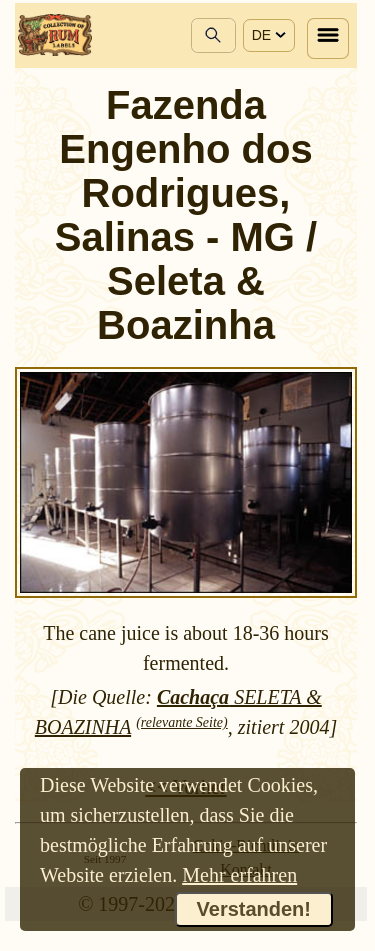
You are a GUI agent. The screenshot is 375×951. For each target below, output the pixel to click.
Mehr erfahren (239, 875)
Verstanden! (254, 909)
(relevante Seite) (182, 722)
